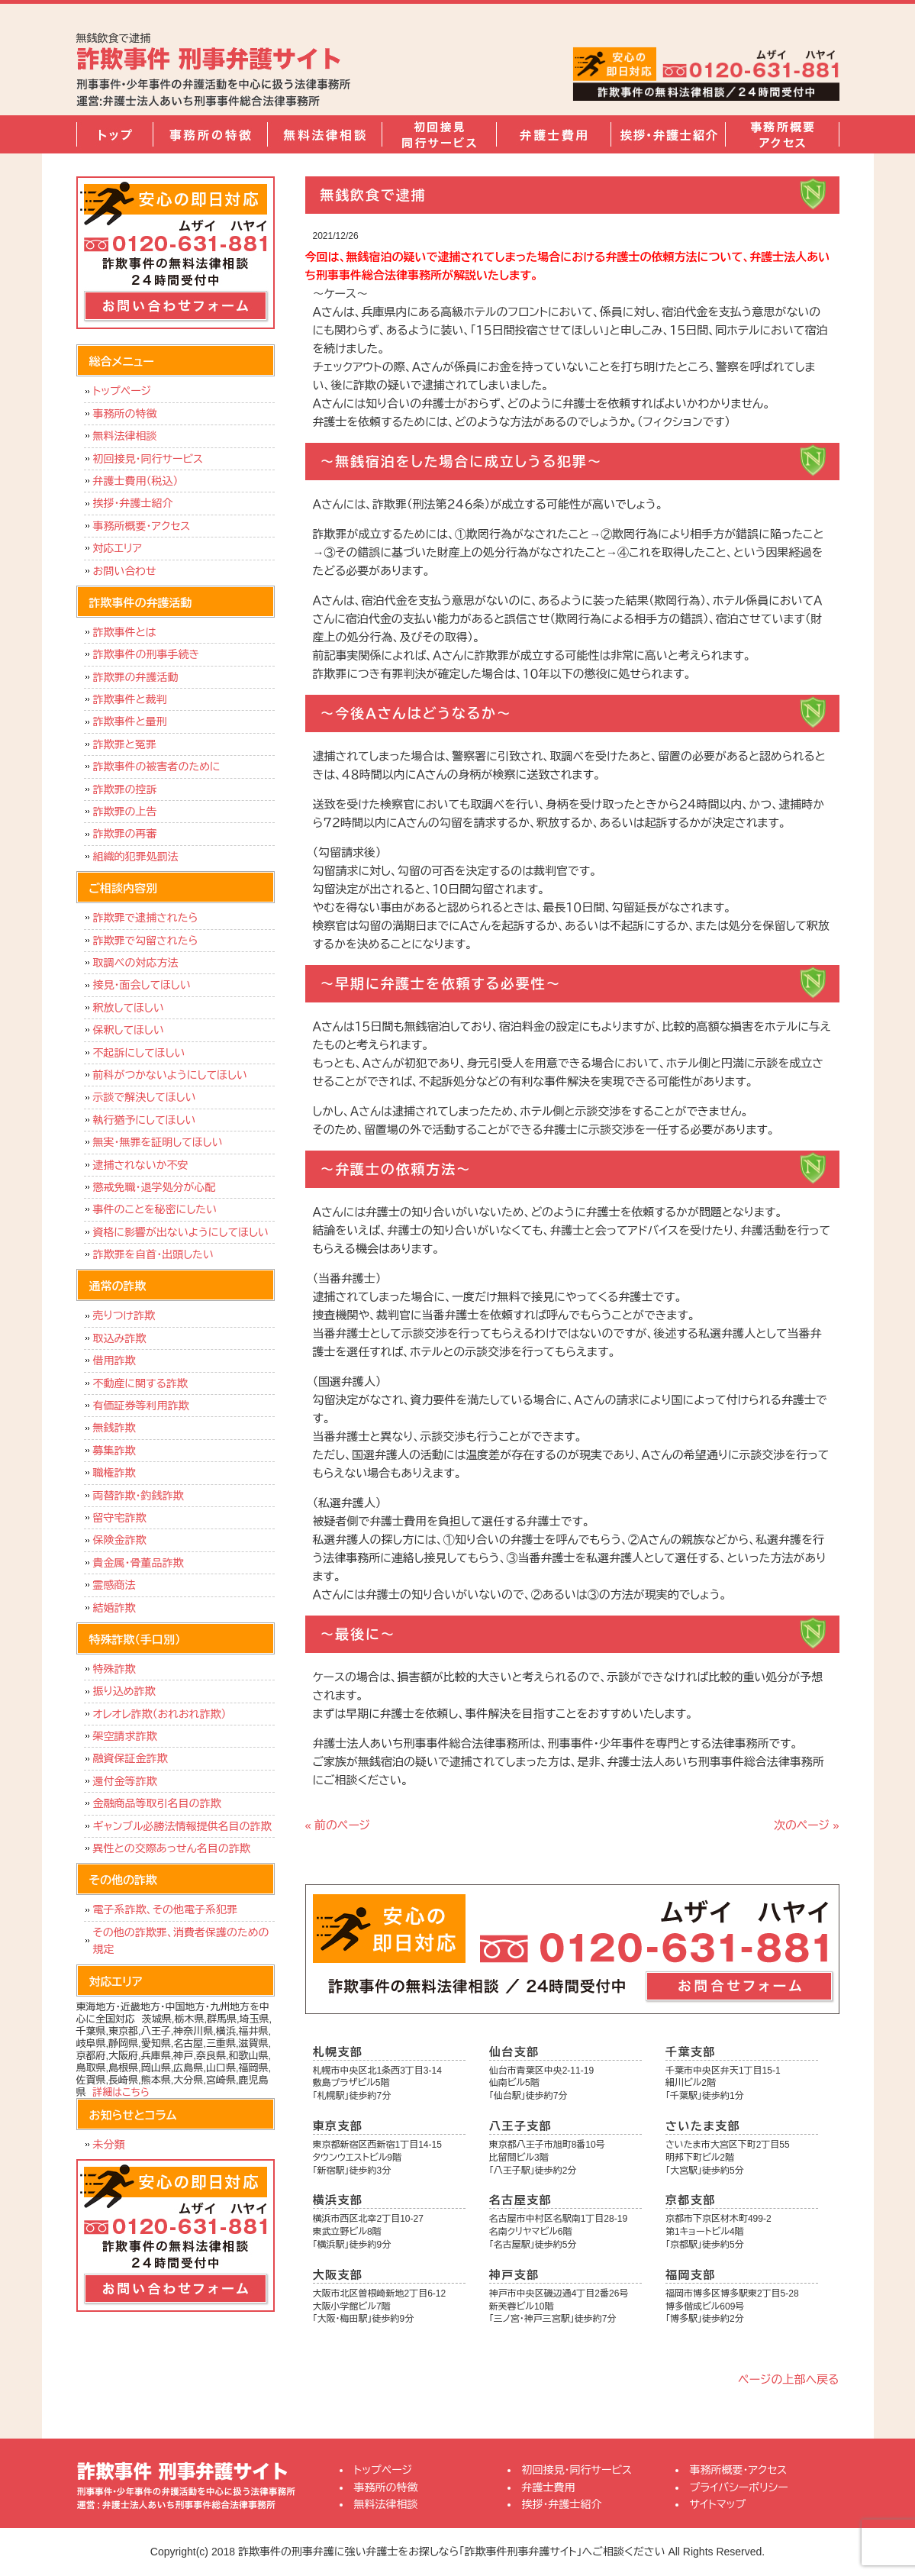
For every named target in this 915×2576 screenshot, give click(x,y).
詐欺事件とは (124, 632)
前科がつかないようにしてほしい (170, 1075)
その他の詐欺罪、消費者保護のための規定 (181, 1940)
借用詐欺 (114, 1360)
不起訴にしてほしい (139, 1053)
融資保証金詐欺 (130, 1758)
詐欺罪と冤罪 (124, 744)
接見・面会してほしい (142, 985)
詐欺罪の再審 (125, 834)
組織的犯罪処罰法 (136, 857)
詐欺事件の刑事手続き (146, 654)
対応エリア (118, 548)
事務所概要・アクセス (782, 134)
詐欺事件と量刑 (130, 721)
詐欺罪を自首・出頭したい (157, 1254)
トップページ (114, 134)
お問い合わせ (124, 571)
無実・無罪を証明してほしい (158, 1142)
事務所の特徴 (210, 134)
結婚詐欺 (114, 1608)
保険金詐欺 (120, 1540)
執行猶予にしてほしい (144, 1120)
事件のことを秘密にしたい (155, 1209)
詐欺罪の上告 (125, 811)
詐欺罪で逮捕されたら (145, 918)
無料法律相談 (324, 134)
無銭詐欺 (114, 1428)
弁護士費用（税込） (136, 481)
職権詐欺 (114, 1473)
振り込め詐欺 (124, 1691)
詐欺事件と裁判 (130, 699)
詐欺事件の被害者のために (157, 766)
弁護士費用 (553, 134)
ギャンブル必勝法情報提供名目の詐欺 (182, 1826)
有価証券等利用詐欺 (141, 1405)
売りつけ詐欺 (124, 1315)
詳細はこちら (121, 2092)
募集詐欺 (114, 1451)
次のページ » (806, 1825)
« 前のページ (338, 1825)
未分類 (109, 2145)
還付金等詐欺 (125, 1781)
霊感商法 (114, 1585)
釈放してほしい (128, 1008)
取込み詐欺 (120, 1338)
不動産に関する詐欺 (140, 1383)
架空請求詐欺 (125, 1736)
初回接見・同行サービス (439, 134)
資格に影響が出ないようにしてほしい (181, 1232)
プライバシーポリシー (739, 2487)
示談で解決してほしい (144, 1097)
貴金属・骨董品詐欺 (138, 1563)
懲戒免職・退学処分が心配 (154, 1187)
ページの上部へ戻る (788, 2379)
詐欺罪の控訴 (125, 789)
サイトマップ (718, 2504)
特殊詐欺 (114, 1669)
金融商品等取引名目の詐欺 (157, 1803)
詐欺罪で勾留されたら (145, 941)
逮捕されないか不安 (140, 1165)
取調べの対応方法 (136, 963)
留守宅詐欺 (120, 1518)
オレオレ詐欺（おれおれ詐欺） (160, 1714)
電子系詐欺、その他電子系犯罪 (165, 1909)
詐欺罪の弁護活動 (136, 677)
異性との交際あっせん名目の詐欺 (171, 1848)
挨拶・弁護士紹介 (668, 134)
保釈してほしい (128, 1030)
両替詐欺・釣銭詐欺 (138, 1496)
